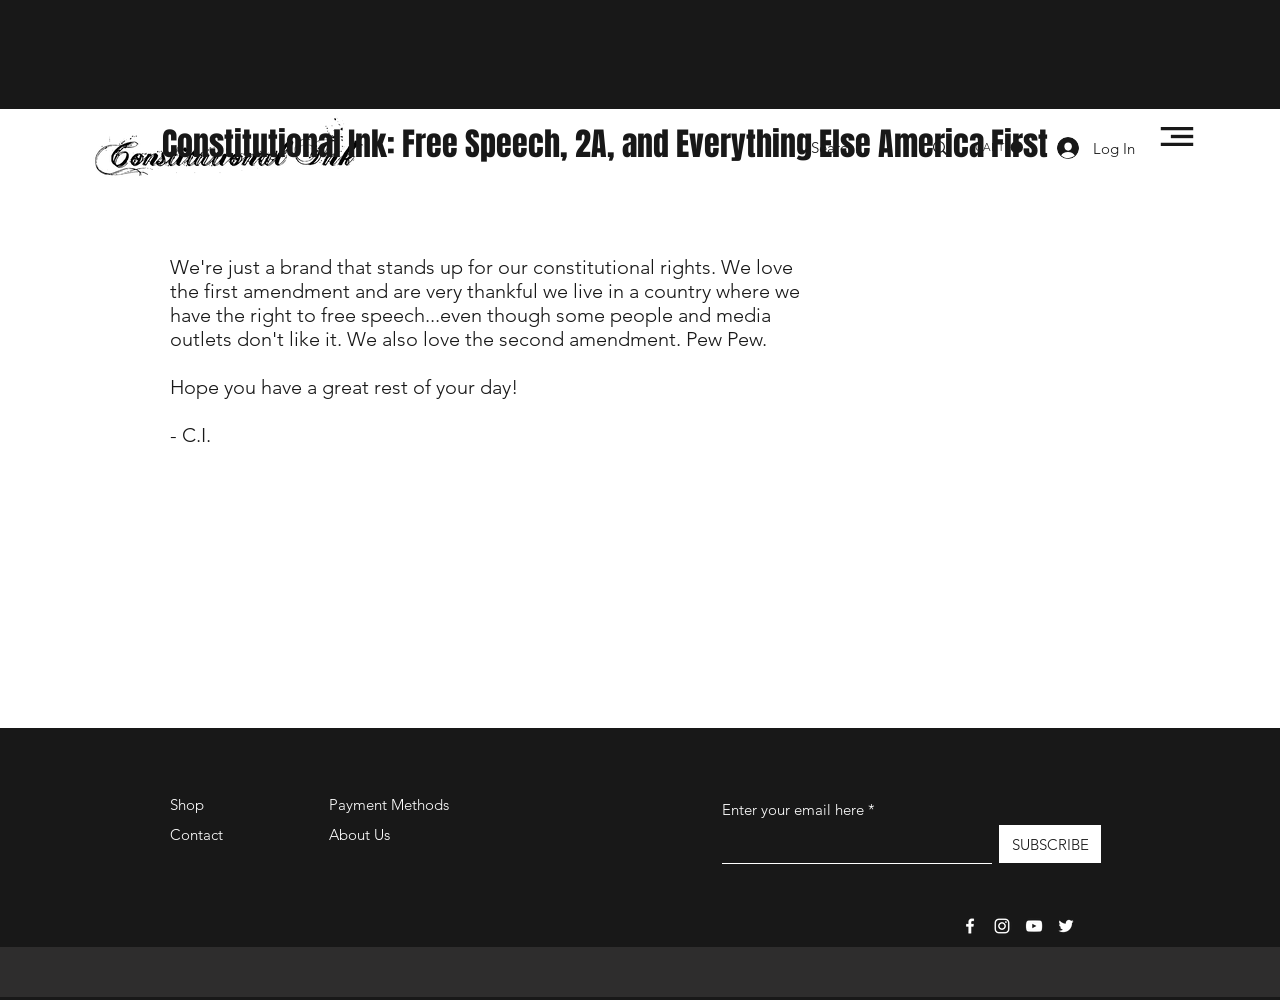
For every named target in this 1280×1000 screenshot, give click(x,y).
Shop (187, 804)
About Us (359, 834)
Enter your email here (793, 809)
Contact (196, 834)
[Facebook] (970, 926)
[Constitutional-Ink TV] (1034, 926)
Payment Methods (391, 804)
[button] (1177, 136)
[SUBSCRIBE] (1050, 844)
